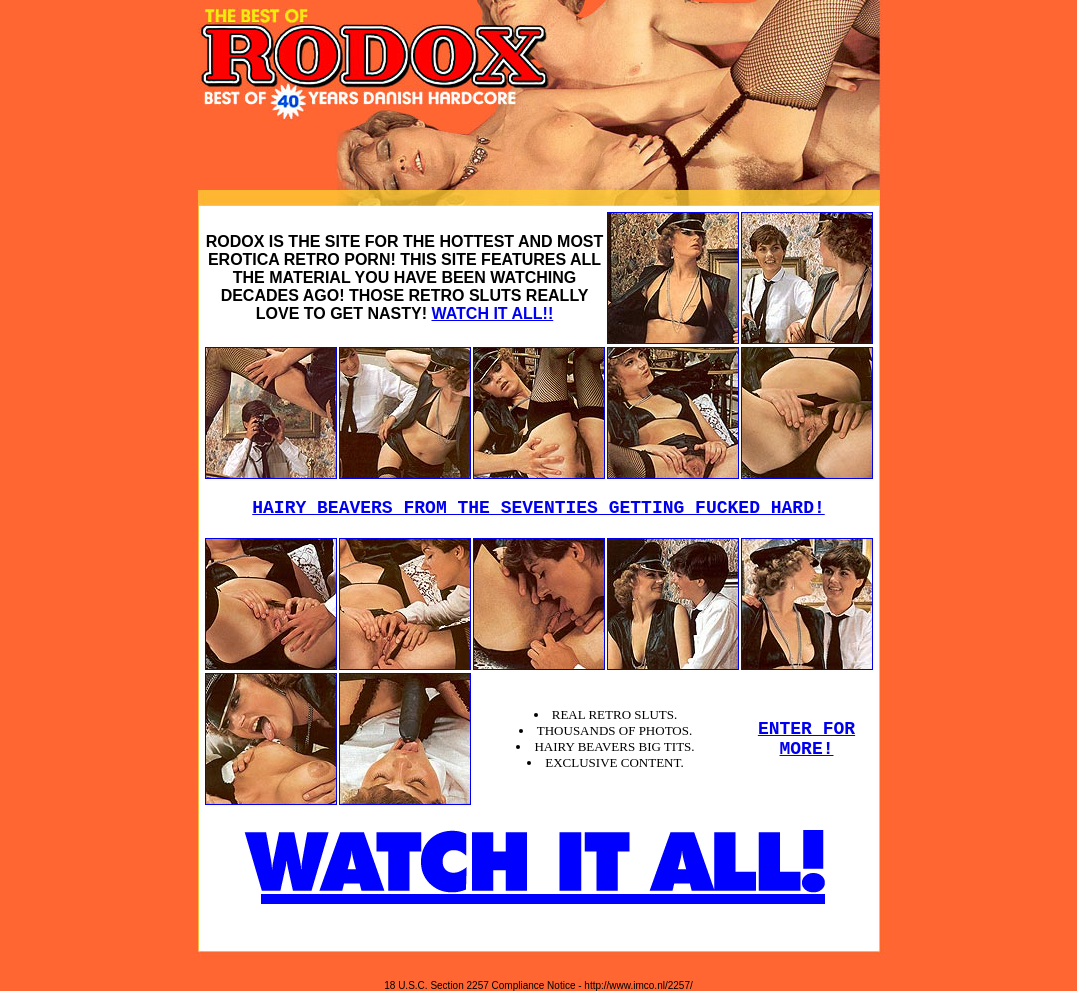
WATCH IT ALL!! (492, 313)
